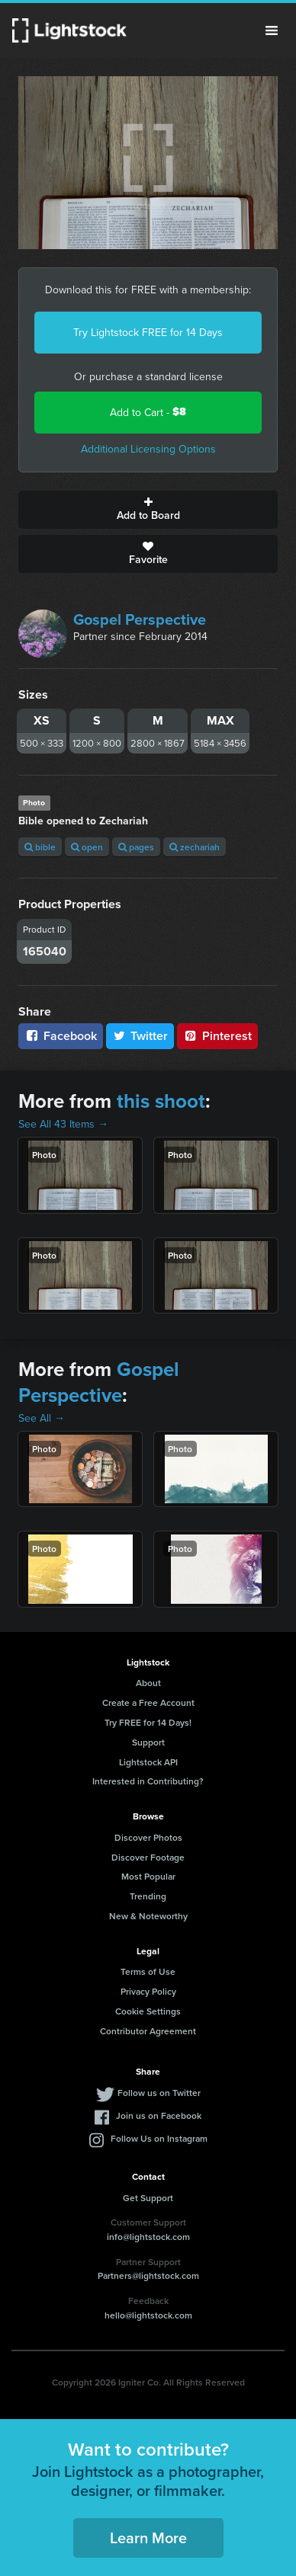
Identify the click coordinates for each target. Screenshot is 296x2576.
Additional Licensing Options (148, 448)
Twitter (140, 1036)
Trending (148, 1896)
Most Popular (148, 1876)
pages (136, 846)
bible (40, 846)
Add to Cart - (148, 412)
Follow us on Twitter (159, 2092)
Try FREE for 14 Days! (148, 1722)
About (148, 1682)
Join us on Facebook (158, 2115)
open (87, 846)
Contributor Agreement (148, 2030)
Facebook (60, 1036)
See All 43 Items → (63, 1123)
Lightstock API (148, 1761)
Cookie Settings (148, 2011)
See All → (41, 1418)
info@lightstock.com (148, 2236)
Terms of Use (148, 1971)
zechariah (194, 846)
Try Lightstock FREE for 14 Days (148, 332)
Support (148, 1742)
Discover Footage (148, 1857)
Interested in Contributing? (148, 1780)
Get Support (148, 2197)
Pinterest (217, 1036)
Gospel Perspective (139, 619)
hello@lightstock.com (148, 2315)
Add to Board (148, 510)
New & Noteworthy (148, 1915)
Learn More (148, 2537)
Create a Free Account (148, 1702)
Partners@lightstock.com (148, 2275)
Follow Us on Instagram (159, 2138)
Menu (271, 30)
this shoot (161, 1100)
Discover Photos (148, 1837)
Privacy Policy (148, 1991)
